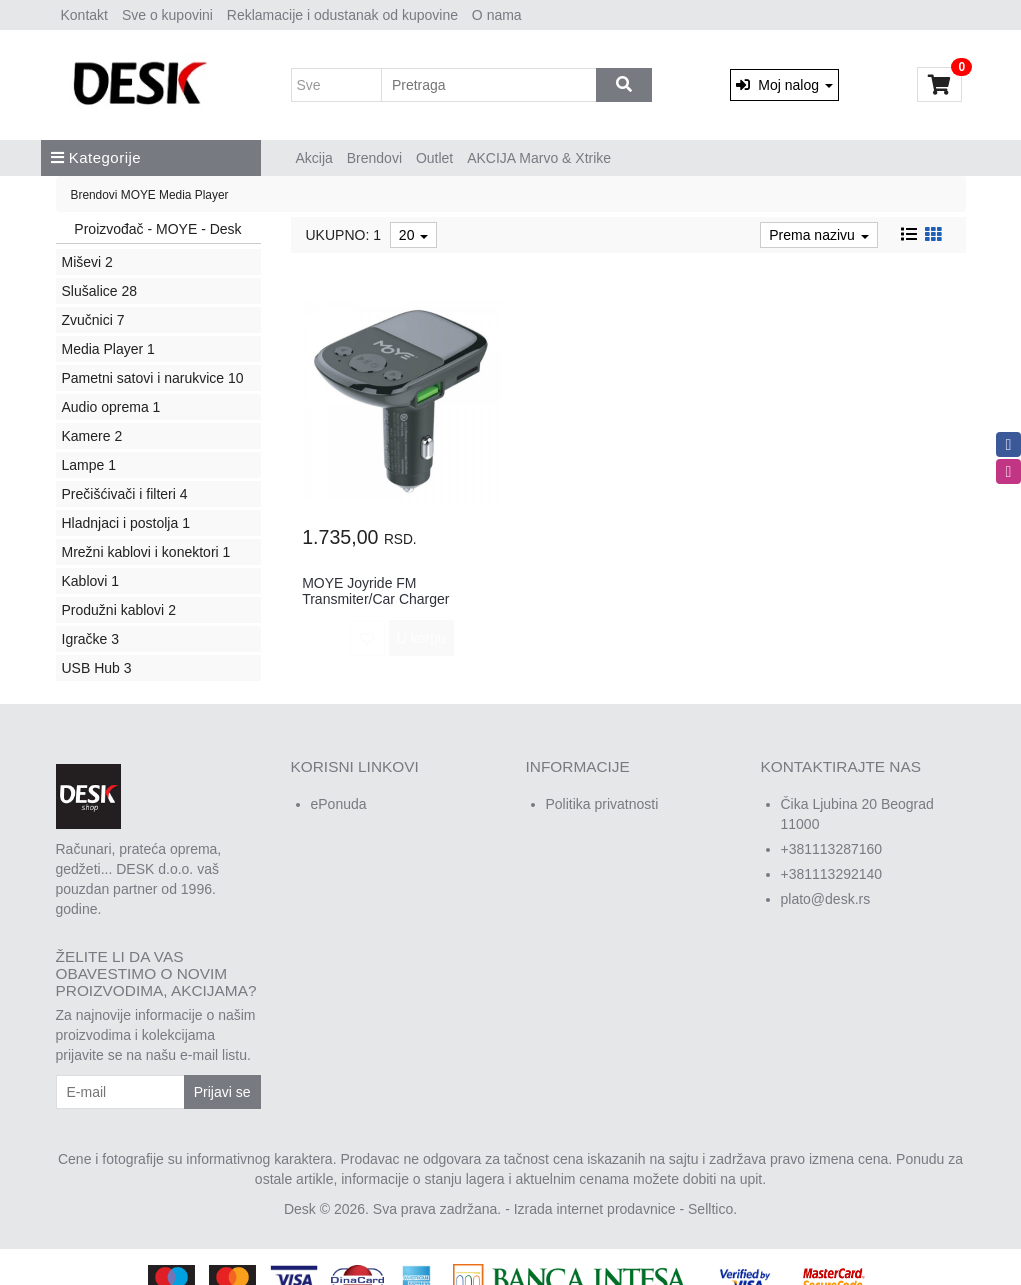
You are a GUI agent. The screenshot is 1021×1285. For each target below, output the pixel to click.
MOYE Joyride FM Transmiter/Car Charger (375, 590)
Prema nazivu (818, 235)
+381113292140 (832, 874)
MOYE (138, 195)
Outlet (434, 158)
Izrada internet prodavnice (595, 1209)
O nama (497, 15)
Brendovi (374, 158)
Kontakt (84, 15)
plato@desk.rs (826, 899)
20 (413, 235)
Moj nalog (784, 85)
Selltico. (712, 1209)
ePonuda (339, 804)
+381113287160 (832, 849)
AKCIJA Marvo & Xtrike (539, 158)
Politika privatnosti (602, 804)
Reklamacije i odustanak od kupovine (342, 15)
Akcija (314, 158)
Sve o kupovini (167, 15)
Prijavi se (222, 1092)
